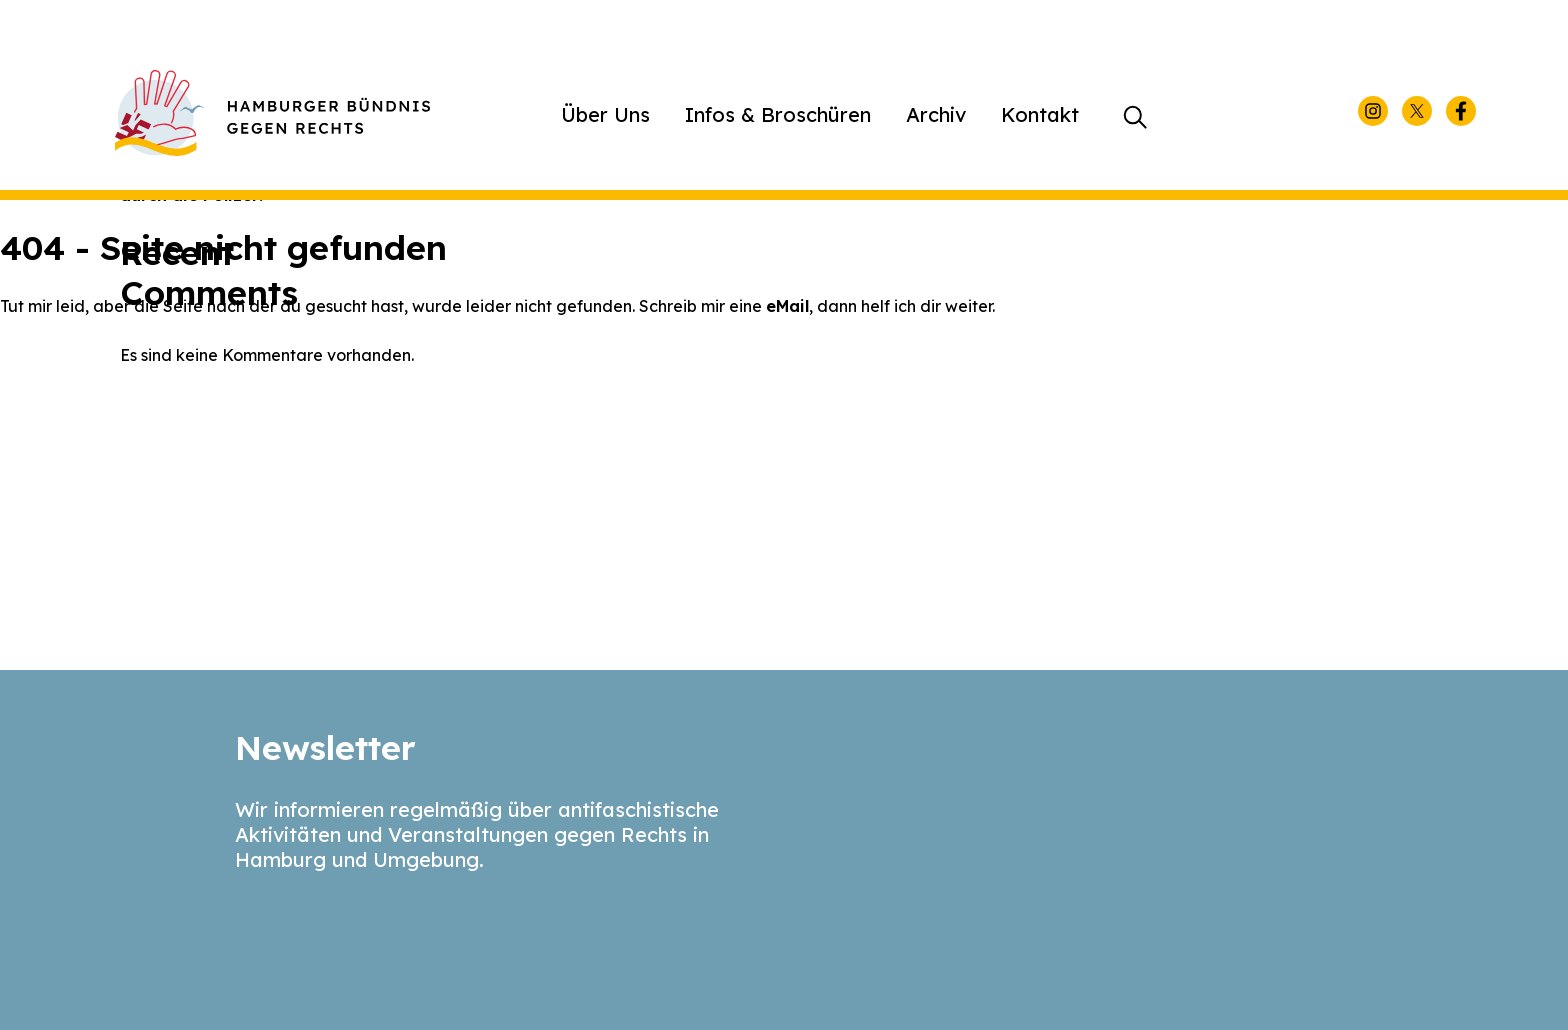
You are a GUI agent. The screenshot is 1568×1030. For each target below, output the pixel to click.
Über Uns (605, 114)
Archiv (936, 114)
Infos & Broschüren (778, 114)
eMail (787, 306)
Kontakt (1040, 114)
